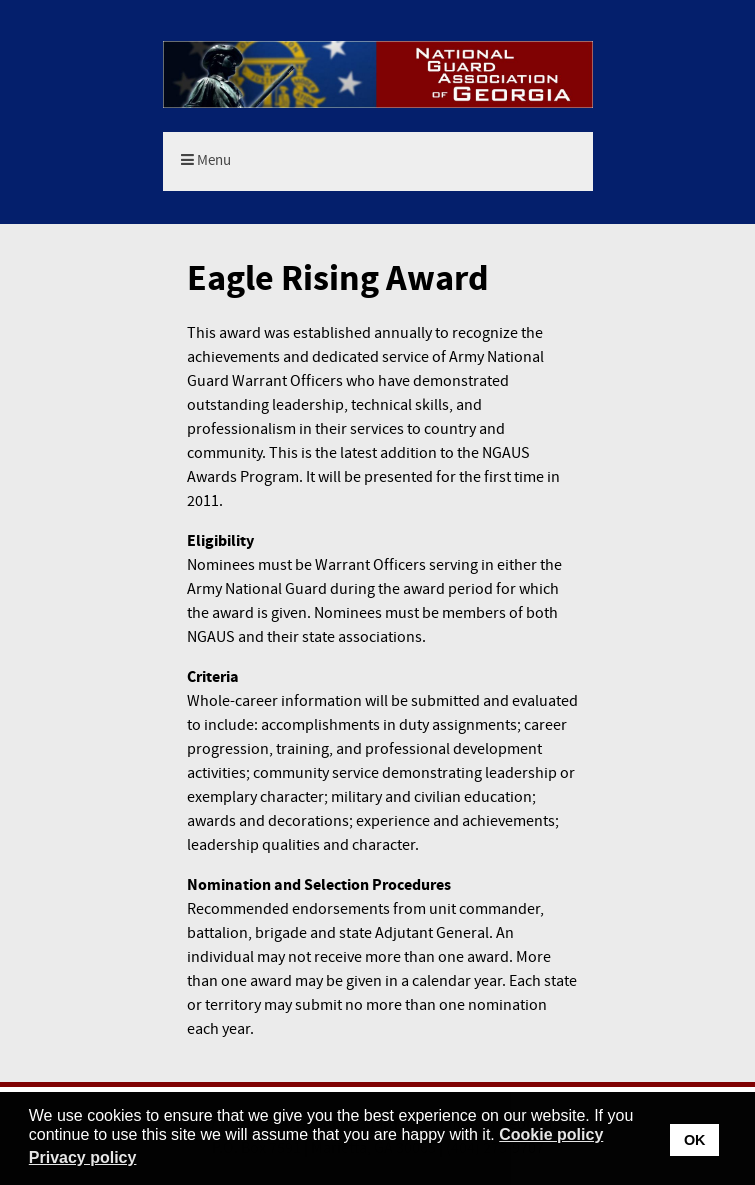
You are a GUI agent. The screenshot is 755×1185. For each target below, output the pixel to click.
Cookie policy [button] (551, 1134)
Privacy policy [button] (83, 1157)
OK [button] (695, 1140)
